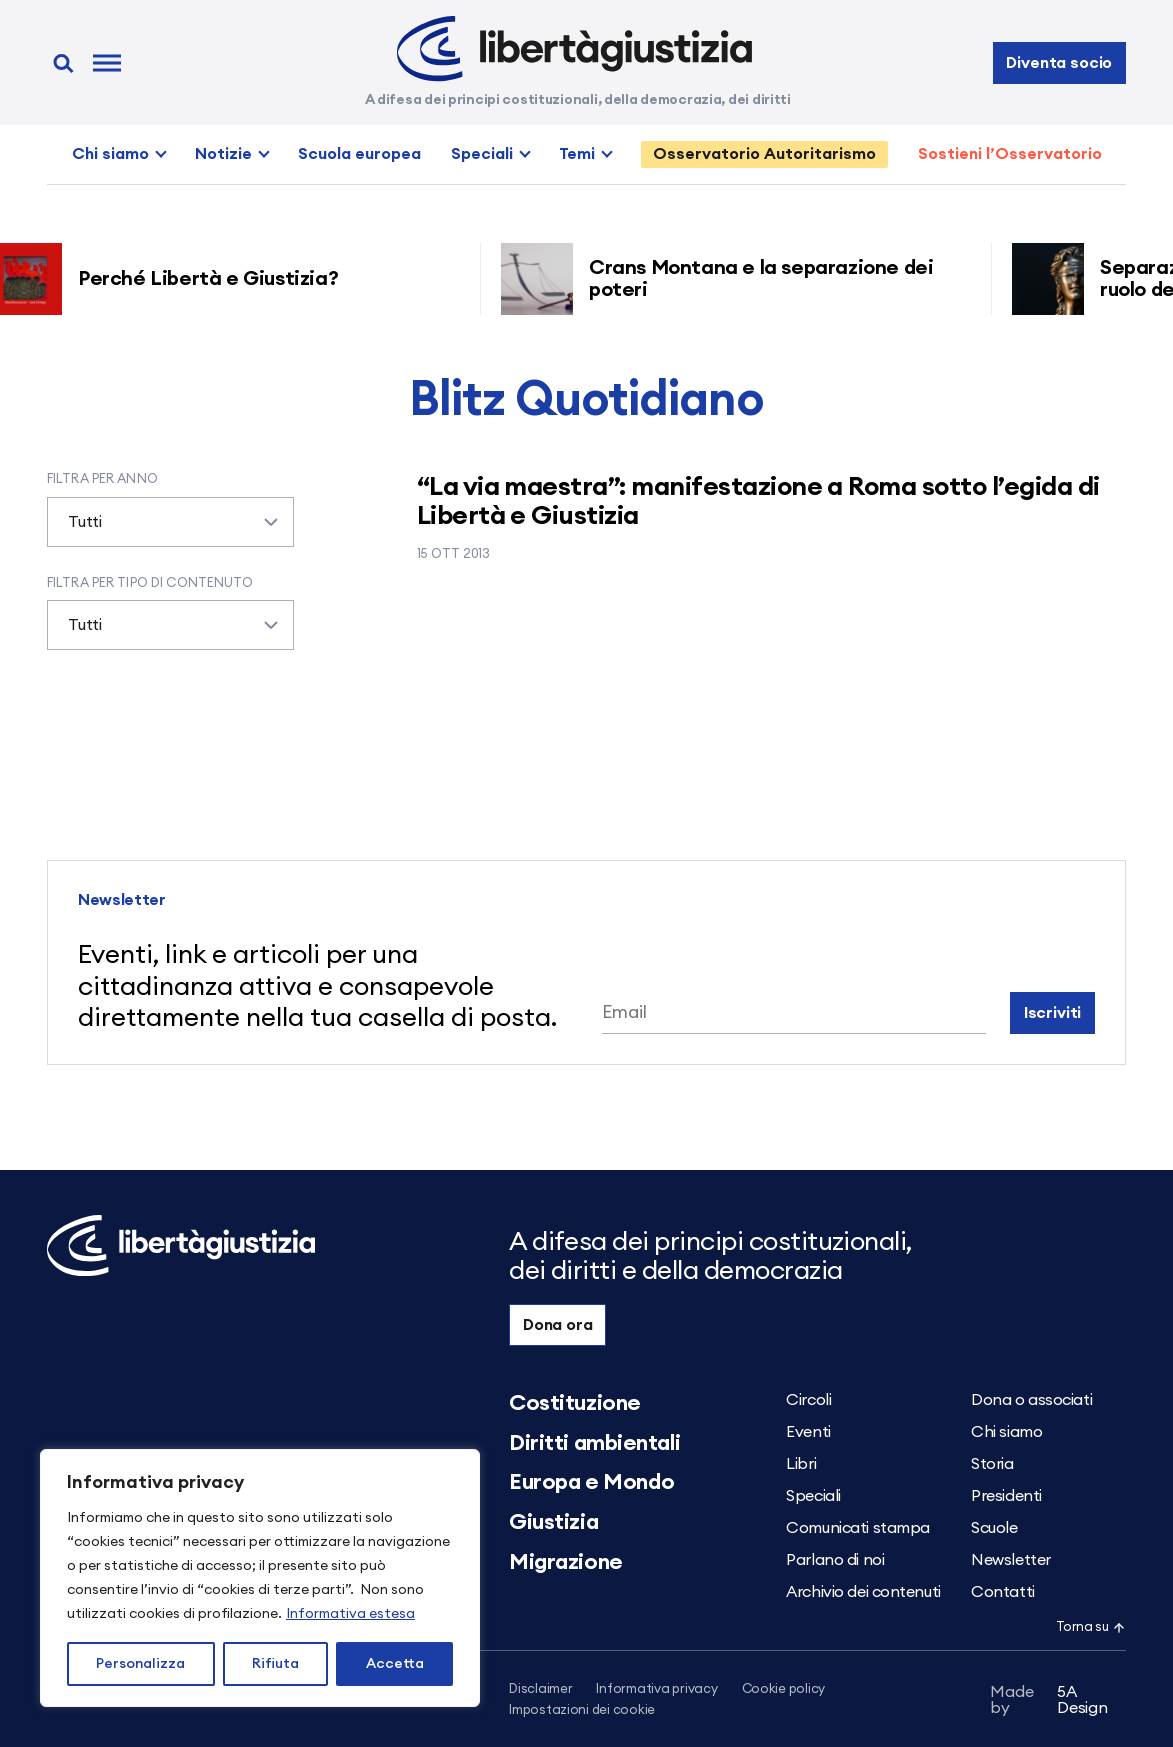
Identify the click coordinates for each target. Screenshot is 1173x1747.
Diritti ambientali (594, 1443)
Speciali (482, 154)
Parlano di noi (835, 1560)
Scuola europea (359, 154)
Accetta (395, 1664)
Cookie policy (784, 1689)
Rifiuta (275, 1664)
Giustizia (553, 1522)
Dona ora (558, 1325)
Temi (577, 154)
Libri (801, 1464)
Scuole (994, 1528)
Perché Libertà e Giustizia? (215, 279)
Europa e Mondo (592, 1482)
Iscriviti (1053, 1013)
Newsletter (1011, 1560)
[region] (260, 1578)
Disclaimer (540, 1689)
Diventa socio (1059, 63)
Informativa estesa (350, 1614)
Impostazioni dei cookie (582, 1710)
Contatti (1002, 1592)
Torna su (1091, 1627)
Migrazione (566, 1562)
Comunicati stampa (858, 1528)
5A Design (1048, 1700)
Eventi (808, 1432)
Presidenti (1006, 1496)
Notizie (223, 154)
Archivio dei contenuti (863, 1592)
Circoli (808, 1400)
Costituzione (575, 1403)
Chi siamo (110, 154)
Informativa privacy (656, 1689)
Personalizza (140, 1664)
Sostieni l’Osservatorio (1010, 154)
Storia (992, 1464)
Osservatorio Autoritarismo (764, 154)
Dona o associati (1031, 1400)
